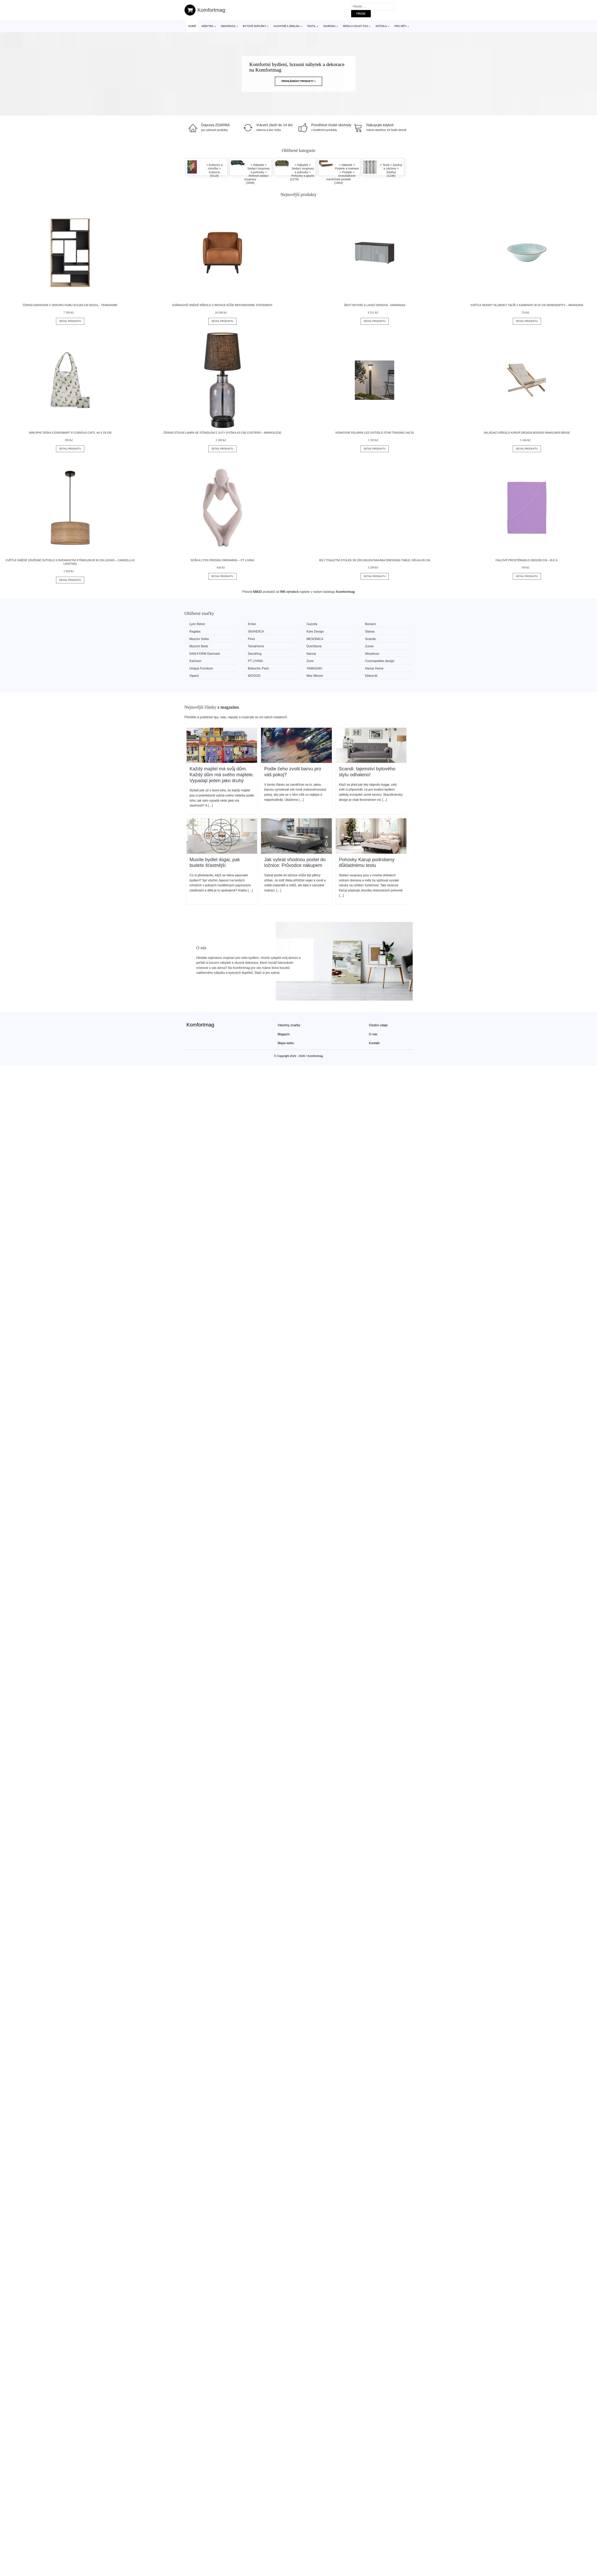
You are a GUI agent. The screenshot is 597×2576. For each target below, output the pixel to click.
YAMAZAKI (314, 668)
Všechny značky (289, 1025)
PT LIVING (255, 661)
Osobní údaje (378, 1025)
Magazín (284, 1034)
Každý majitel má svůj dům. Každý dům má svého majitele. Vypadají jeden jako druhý (222, 774)
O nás (373, 1034)
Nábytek (207, 26)
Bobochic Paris (258, 668)
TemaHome (256, 646)
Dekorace (228, 26)
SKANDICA (256, 631)
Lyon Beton (197, 624)
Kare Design (315, 631)
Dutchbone (314, 646)
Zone (310, 661)
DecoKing (254, 653)
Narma (311, 653)
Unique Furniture (201, 668)
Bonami (370, 624)
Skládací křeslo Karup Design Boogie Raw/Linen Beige (527, 432)
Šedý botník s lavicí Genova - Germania (374, 305)
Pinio (251, 639)
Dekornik (371, 675)
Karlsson (195, 661)
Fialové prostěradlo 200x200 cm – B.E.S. (527, 560)
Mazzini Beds (198, 646)
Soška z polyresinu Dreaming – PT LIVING (222, 560)
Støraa (370, 631)
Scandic (370, 639)
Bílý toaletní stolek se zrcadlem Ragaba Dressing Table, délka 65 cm (374, 560)
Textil (311, 26)
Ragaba (194, 631)
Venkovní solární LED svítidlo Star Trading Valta (374, 432)
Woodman (372, 653)
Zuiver (369, 646)
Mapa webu (286, 1043)
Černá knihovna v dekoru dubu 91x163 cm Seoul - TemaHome (70, 305)
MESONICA (314, 639)
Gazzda (311, 624)
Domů (192, 26)
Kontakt (374, 1043)
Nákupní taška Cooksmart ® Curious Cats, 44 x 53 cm (70, 432)
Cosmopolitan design (379, 661)
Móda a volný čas (355, 26)
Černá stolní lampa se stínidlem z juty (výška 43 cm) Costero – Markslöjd (222, 432)
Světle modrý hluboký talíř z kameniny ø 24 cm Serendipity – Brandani (527, 305)
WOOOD (254, 675)
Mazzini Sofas (199, 639)
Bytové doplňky (254, 26)
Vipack (194, 675)
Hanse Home (374, 668)
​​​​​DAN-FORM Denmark (204, 653)
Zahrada (329, 26)
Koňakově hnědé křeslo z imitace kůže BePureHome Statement (222, 305)
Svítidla (381, 26)
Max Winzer (314, 675)
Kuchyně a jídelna (287, 26)
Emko (252, 624)
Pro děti (400, 26)
